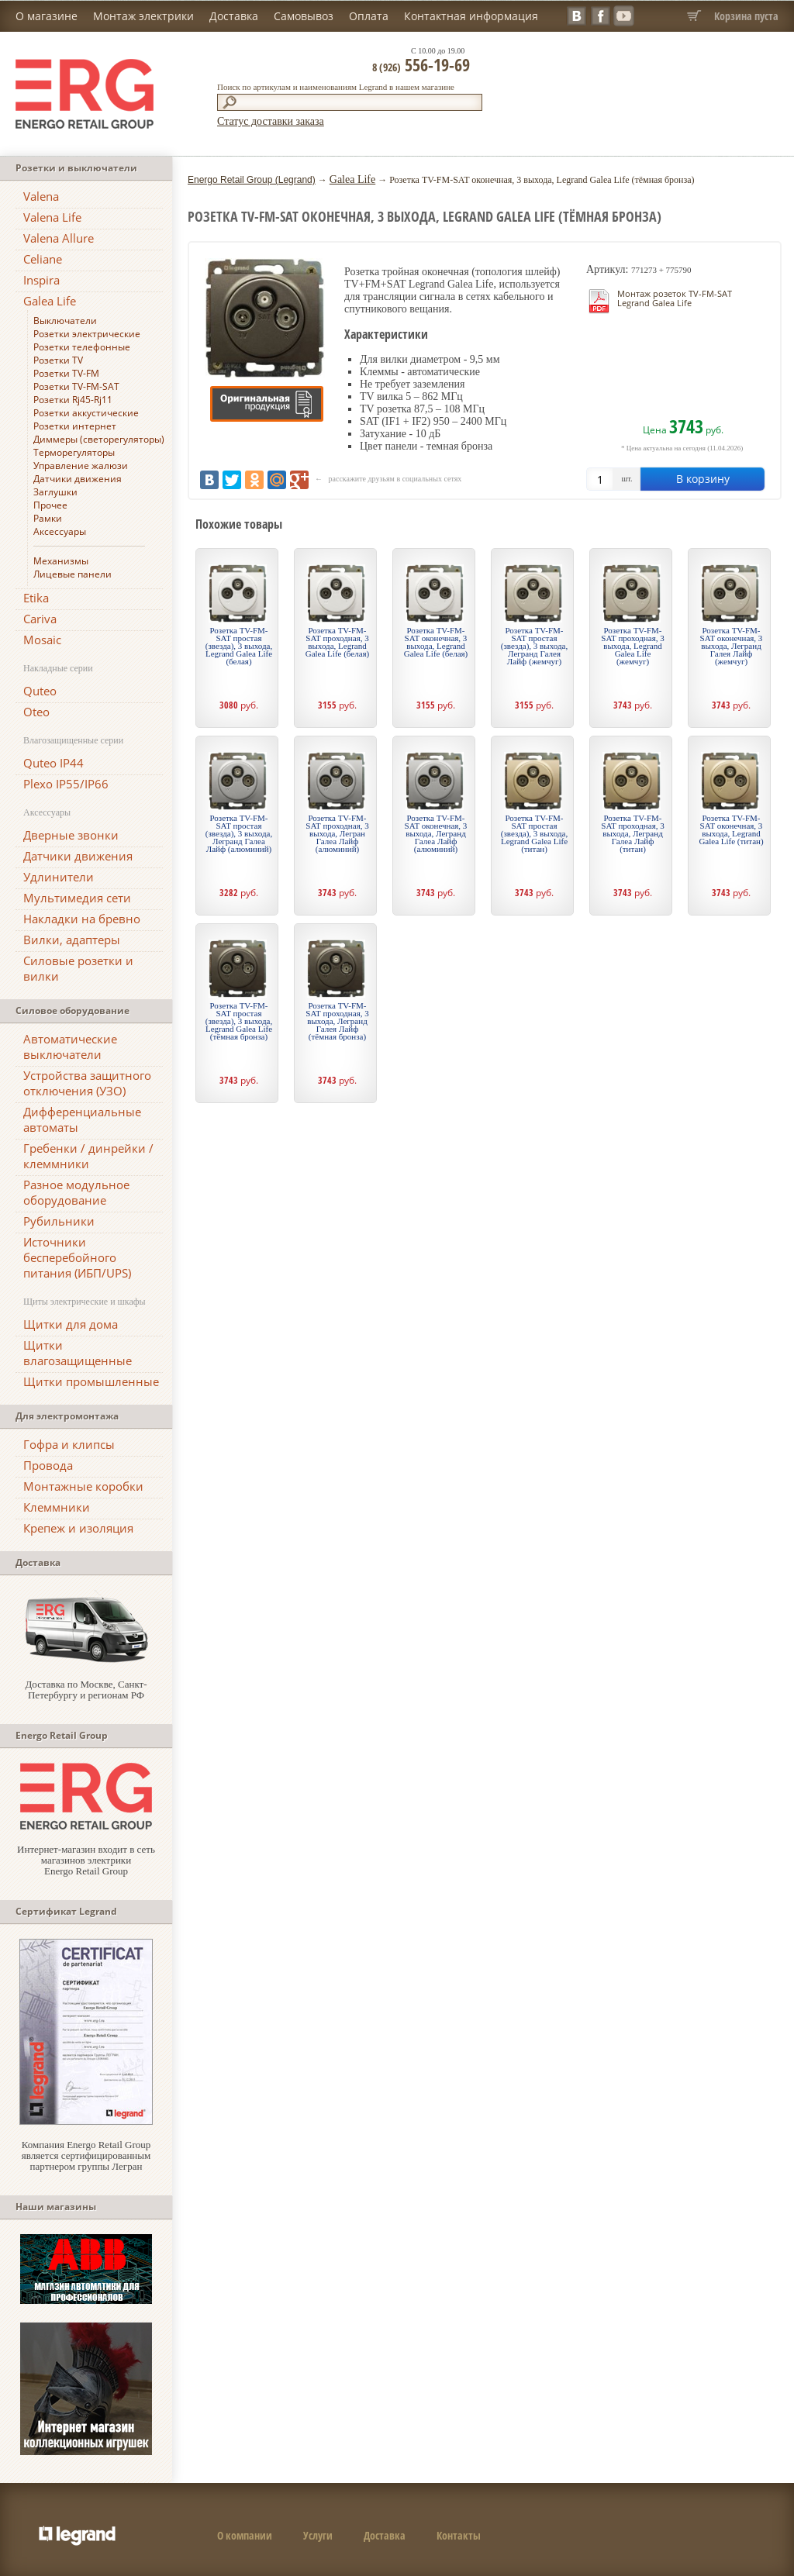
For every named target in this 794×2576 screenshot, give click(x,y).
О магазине (47, 16)
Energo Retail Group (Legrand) (252, 179)
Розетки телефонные (81, 346)
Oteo (36, 711)
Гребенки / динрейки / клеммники (88, 1155)
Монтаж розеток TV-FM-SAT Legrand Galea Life (674, 298)
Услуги (318, 2535)
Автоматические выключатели (70, 1046)
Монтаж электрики (143, 16)
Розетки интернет (74, 426)
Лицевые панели (72, 574)
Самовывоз (303, 16)
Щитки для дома (70, 1324)
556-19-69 (421, 64)
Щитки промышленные (91, 1381)
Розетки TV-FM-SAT (76, 386)
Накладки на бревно (81, 918)
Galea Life (49, 301)
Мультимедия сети (77, 897)
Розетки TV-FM (66, 373)
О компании (244, 2535)
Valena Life (52, 217)
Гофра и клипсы (69, 1444)
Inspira (41, 280)
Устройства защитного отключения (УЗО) (87, 1082)
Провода (48, 1465)
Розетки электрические (86, 333)
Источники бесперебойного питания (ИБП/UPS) (77, 1257)
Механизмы (60, 560)
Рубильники (59, 1221)
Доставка (233, 16)
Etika (36, 597)
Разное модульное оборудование (76, 1192)
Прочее (50, 505)
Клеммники (56, 1507)
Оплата (368, 16)
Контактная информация (471, 16)
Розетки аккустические (86, 412)
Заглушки (55, 491)
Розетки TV (58, 360)
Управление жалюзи (80, 465)
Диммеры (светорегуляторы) (98, 439)
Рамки (47, 518)
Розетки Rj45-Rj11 (72, 399)
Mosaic (42, 639)
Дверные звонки (71, 835)
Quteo (40, 690)
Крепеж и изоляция (78, 1528)
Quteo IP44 (53, 763)
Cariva (40, 618)
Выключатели (65, 320)
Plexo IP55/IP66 (66, 783)
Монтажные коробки (83, 1486)
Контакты (459, 2535)
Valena (41, 196)
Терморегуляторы (74, 452)
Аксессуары (59, 531)
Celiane (42, 259)
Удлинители (58, 877)
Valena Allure (58, 238)
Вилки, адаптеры (71, 939)
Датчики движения (77, 478)
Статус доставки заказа (270, 121)
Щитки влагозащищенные (77, 1352)
